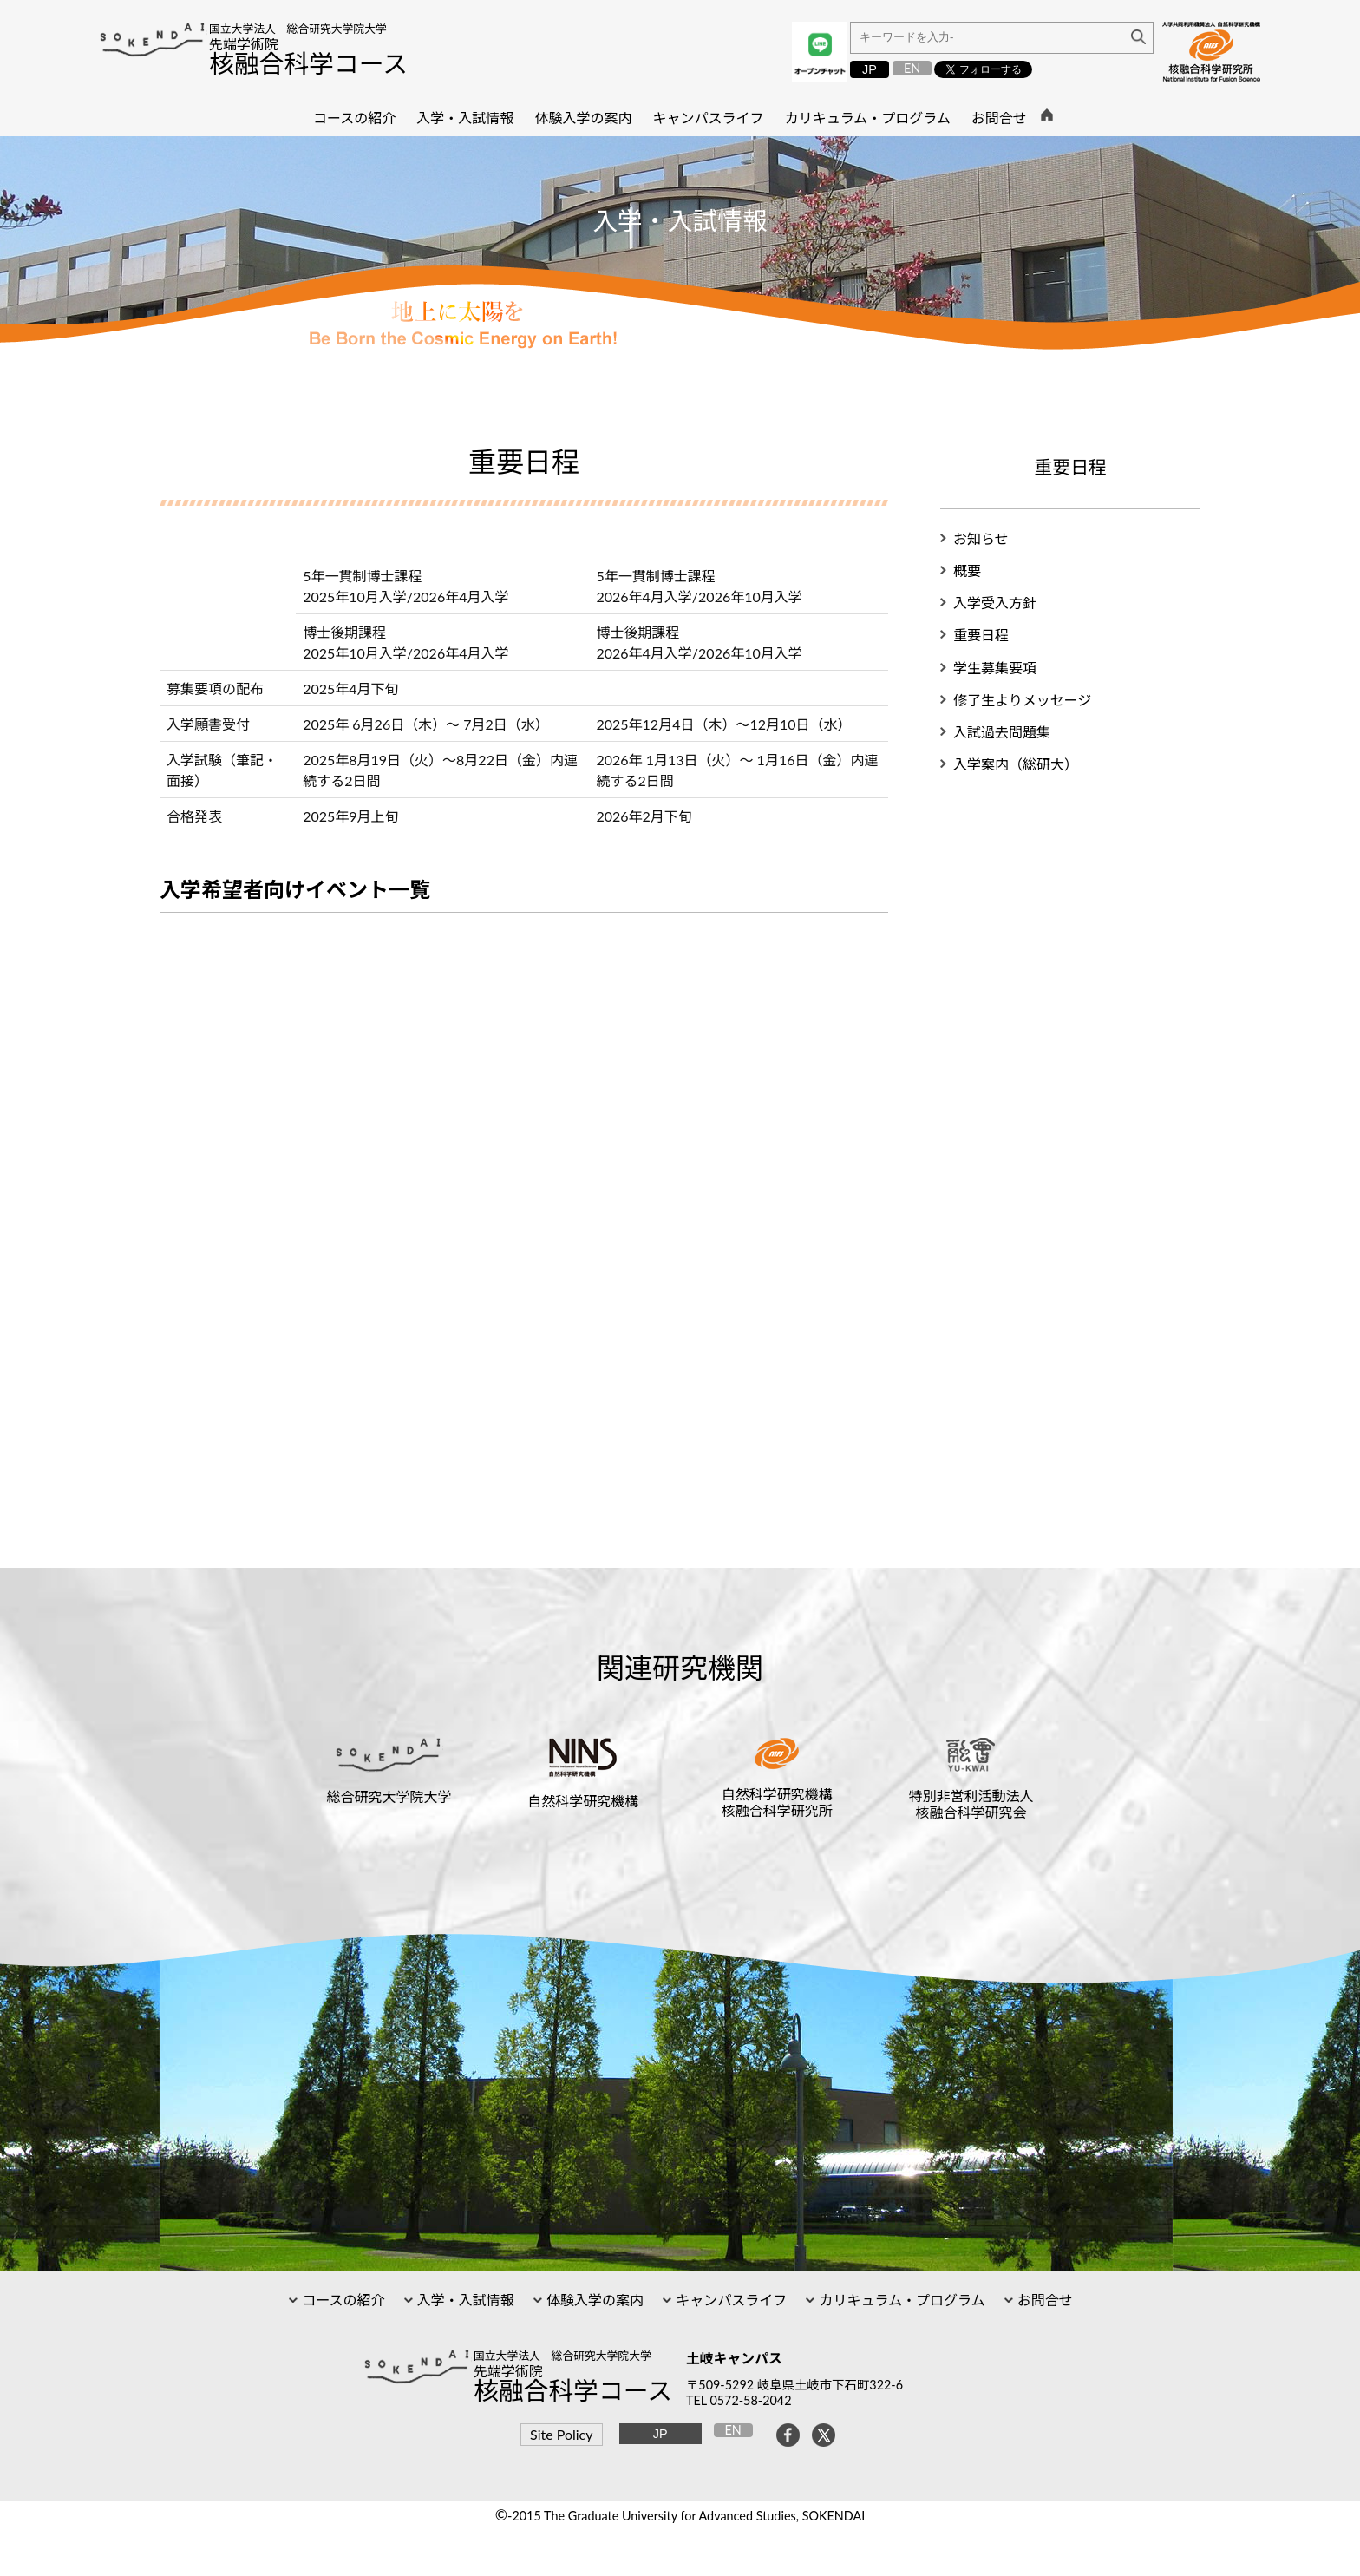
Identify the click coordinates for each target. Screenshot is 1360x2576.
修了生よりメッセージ (1022, 700)
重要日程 (981, 634)
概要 (967, 570)
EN (912, 68)
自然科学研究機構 (582, 1801)
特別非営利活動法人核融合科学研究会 (970, 1803)
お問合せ (1043, 2299)
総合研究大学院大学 (389, 1796)
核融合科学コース (308, 63)
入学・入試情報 (464, 2299)
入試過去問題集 (1001, 732)
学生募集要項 (994, 667)
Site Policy (561, 2434)
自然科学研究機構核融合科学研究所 (777, 1802)
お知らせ (981, 538)
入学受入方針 (994, 602)
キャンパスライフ (729, 2299)
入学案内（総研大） (1015, 764)
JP (869, 69)
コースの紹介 (341, 2299)
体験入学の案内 (593, 2299)
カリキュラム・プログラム (899, 2299)
